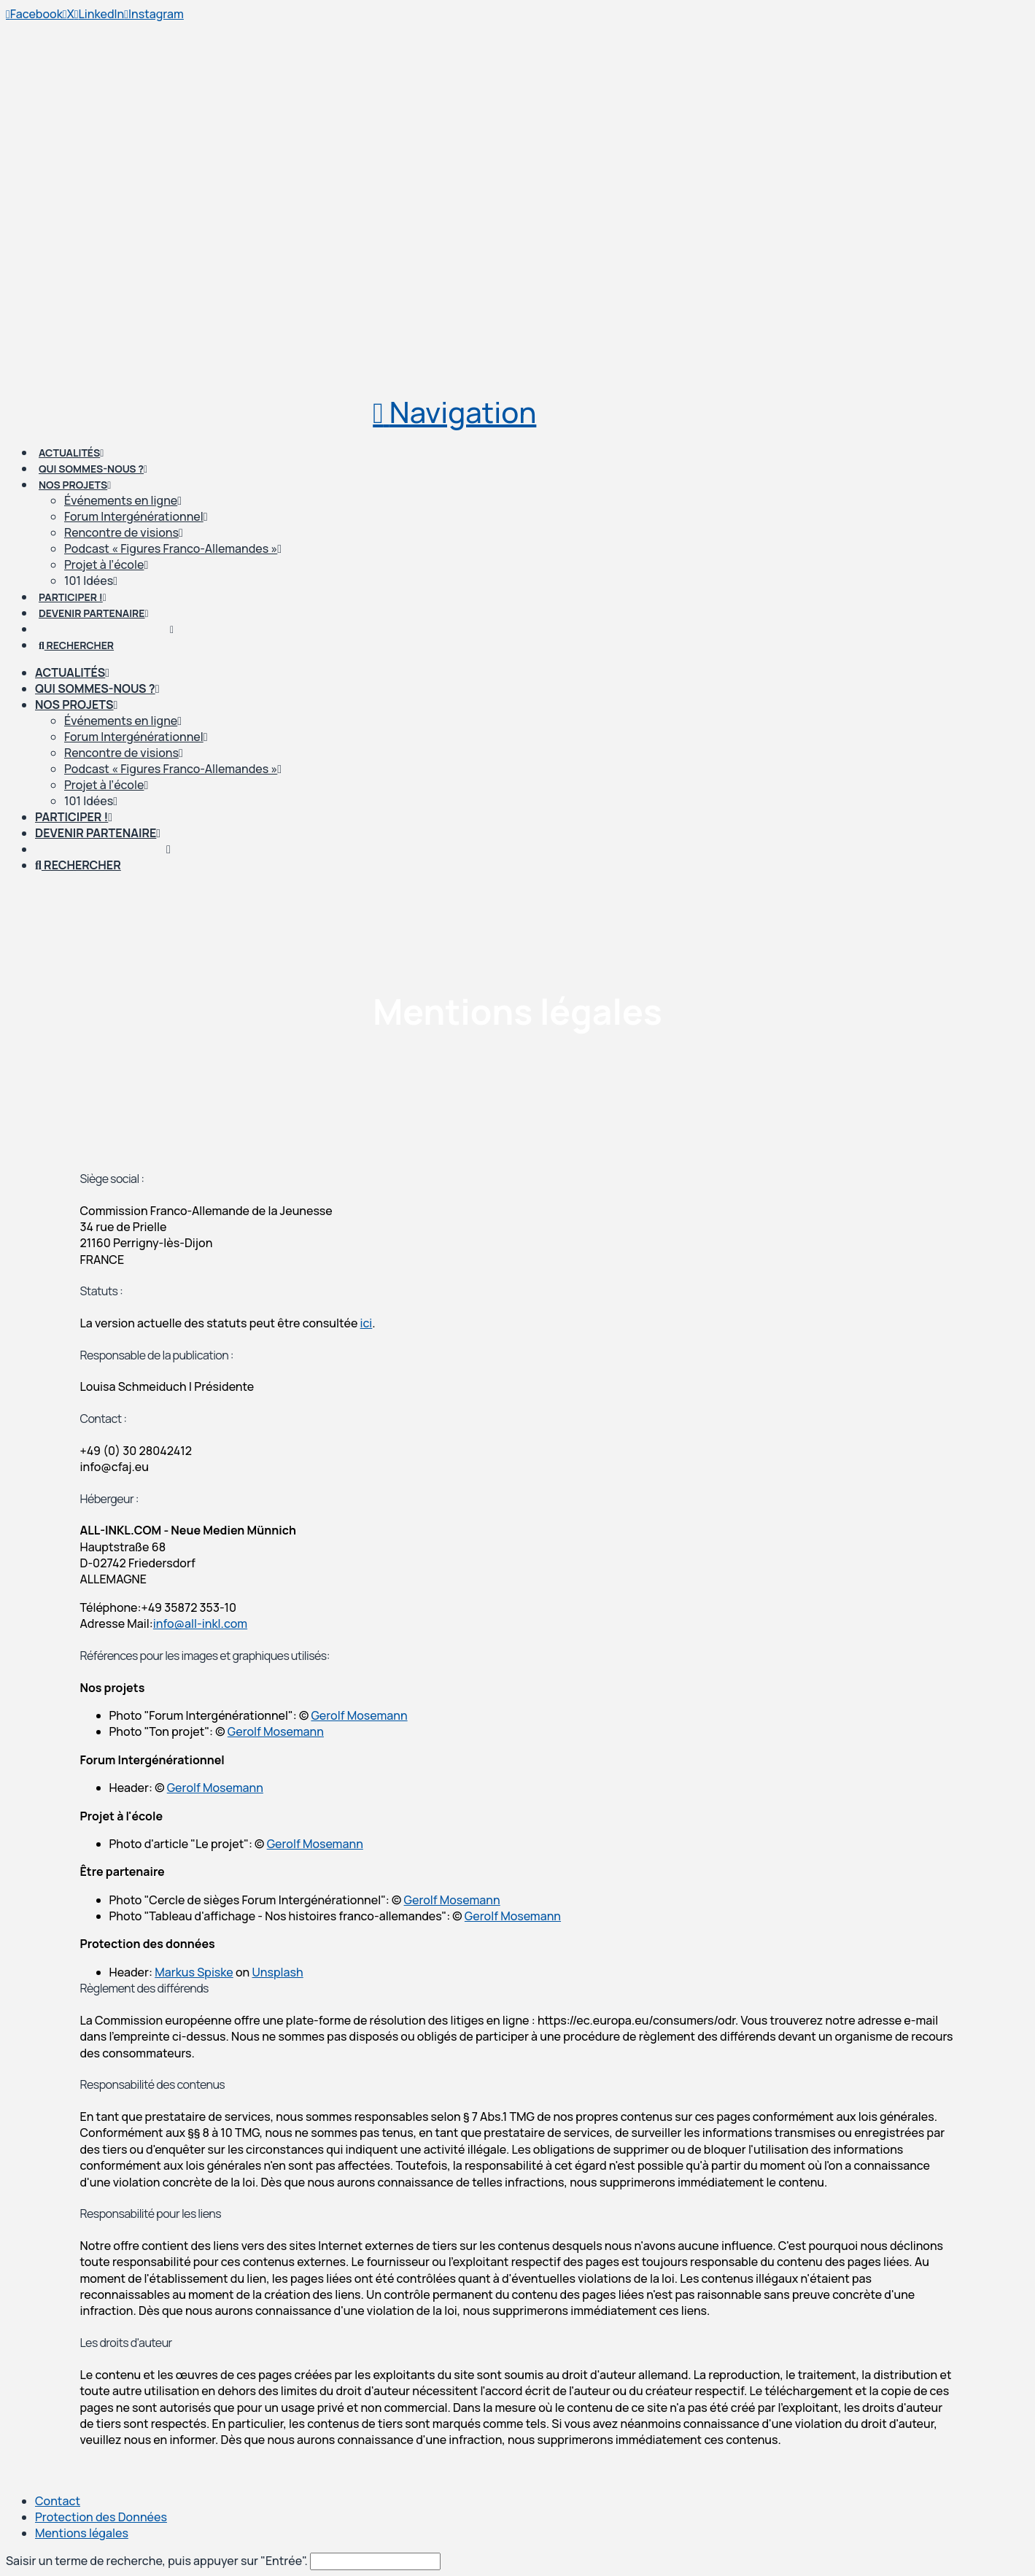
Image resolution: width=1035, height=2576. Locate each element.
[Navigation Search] (78, 865)
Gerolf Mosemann (359, 1715)
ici (366, 1323)
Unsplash (277, 1972)
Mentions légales (81, 2533)
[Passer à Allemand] (103, 849)
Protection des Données (101, 2517)
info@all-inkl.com (200, 1623)
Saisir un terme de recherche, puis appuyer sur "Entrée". (157, 2561)
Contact (57, 2501)
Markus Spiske (194, 1972)
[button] (454, 412)
